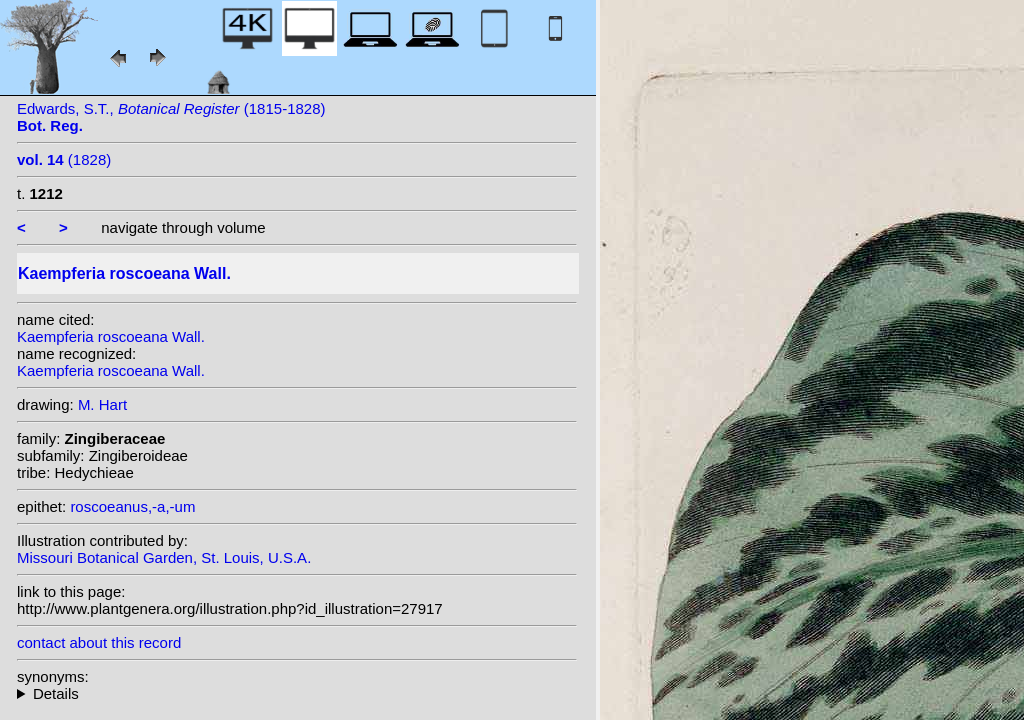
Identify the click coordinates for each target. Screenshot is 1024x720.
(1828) (64, 159)
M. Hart (102, 404)
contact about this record (99, 642)
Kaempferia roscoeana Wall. (111, 336)
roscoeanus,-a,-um (132, 506)
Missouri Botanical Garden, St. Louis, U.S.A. (164, 557)
